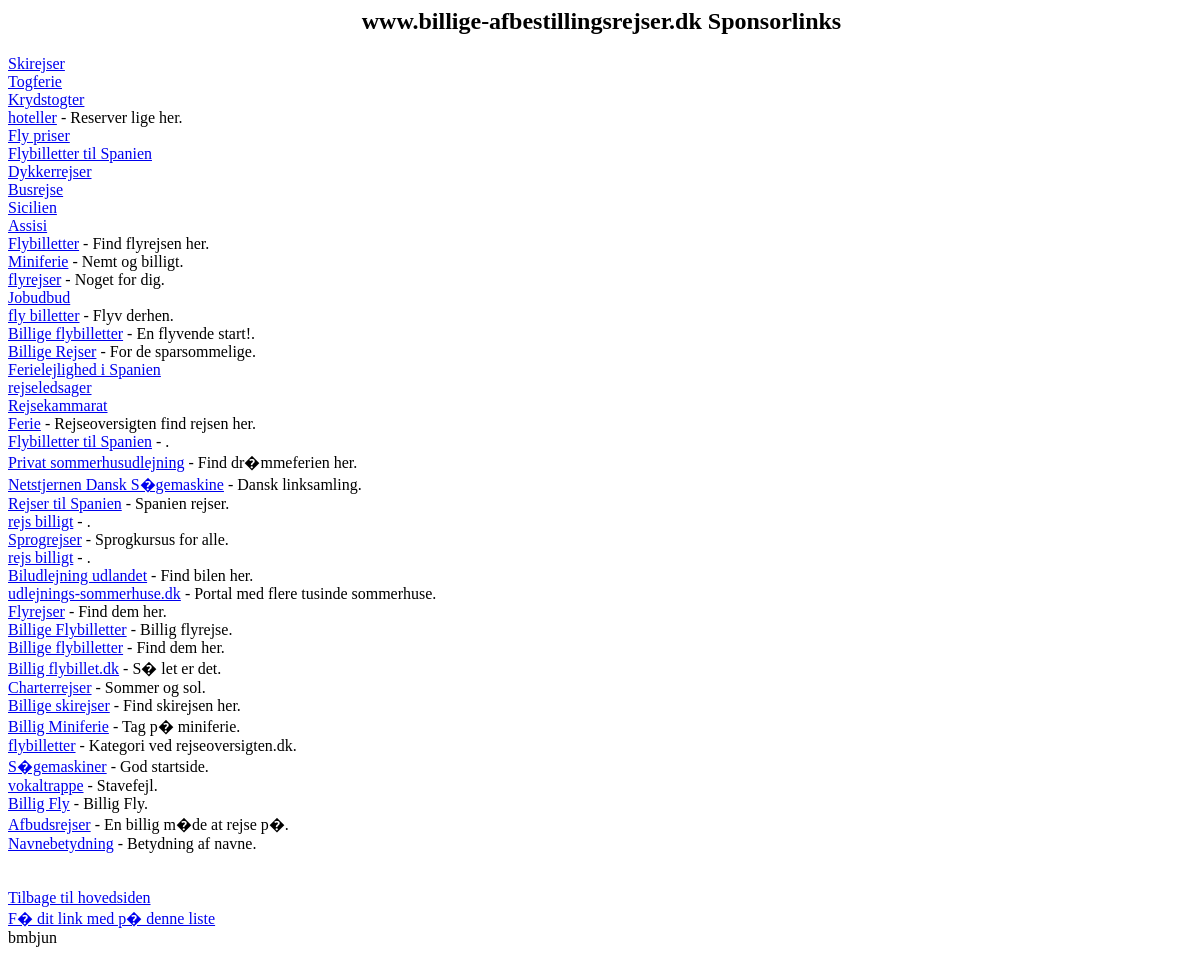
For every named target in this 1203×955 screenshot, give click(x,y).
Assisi (27, 225)
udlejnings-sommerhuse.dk (94, 593)
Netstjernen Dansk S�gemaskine (116, 484)
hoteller (32, 117)
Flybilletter (43, 243)
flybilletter (42, 745)
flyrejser (34, 279)
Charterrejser (50, 687)
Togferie (35, 81)
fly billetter (44, 315)
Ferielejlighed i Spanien (84, 369)
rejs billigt (40, 521)
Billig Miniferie (58, 726)
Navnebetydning (61, 843)
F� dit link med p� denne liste (111, 918)
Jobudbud (39, 297)
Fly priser (39, 135)
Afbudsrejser (49, 824)
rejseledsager (50, 387)
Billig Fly (39, 803)
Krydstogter (46, 99)
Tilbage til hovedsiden (79, 897)
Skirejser (36, 63)
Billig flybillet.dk (63, 668)
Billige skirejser (59, 705)
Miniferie (38, 261)
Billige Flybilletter (67, 629)
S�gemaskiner (57, 766)
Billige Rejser (52, 351)
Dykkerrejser (50, 171)
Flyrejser (36, 611)
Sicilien (32, 207)
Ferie (24, 423)
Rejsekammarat (58, 405)
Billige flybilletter (65, 333)
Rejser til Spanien (65, 503)
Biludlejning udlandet (77, 575)
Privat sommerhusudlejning (96, 462)
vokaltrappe (46, 785)
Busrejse (35, 189)
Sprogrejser (45, 539)
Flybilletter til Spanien (80, 153)
